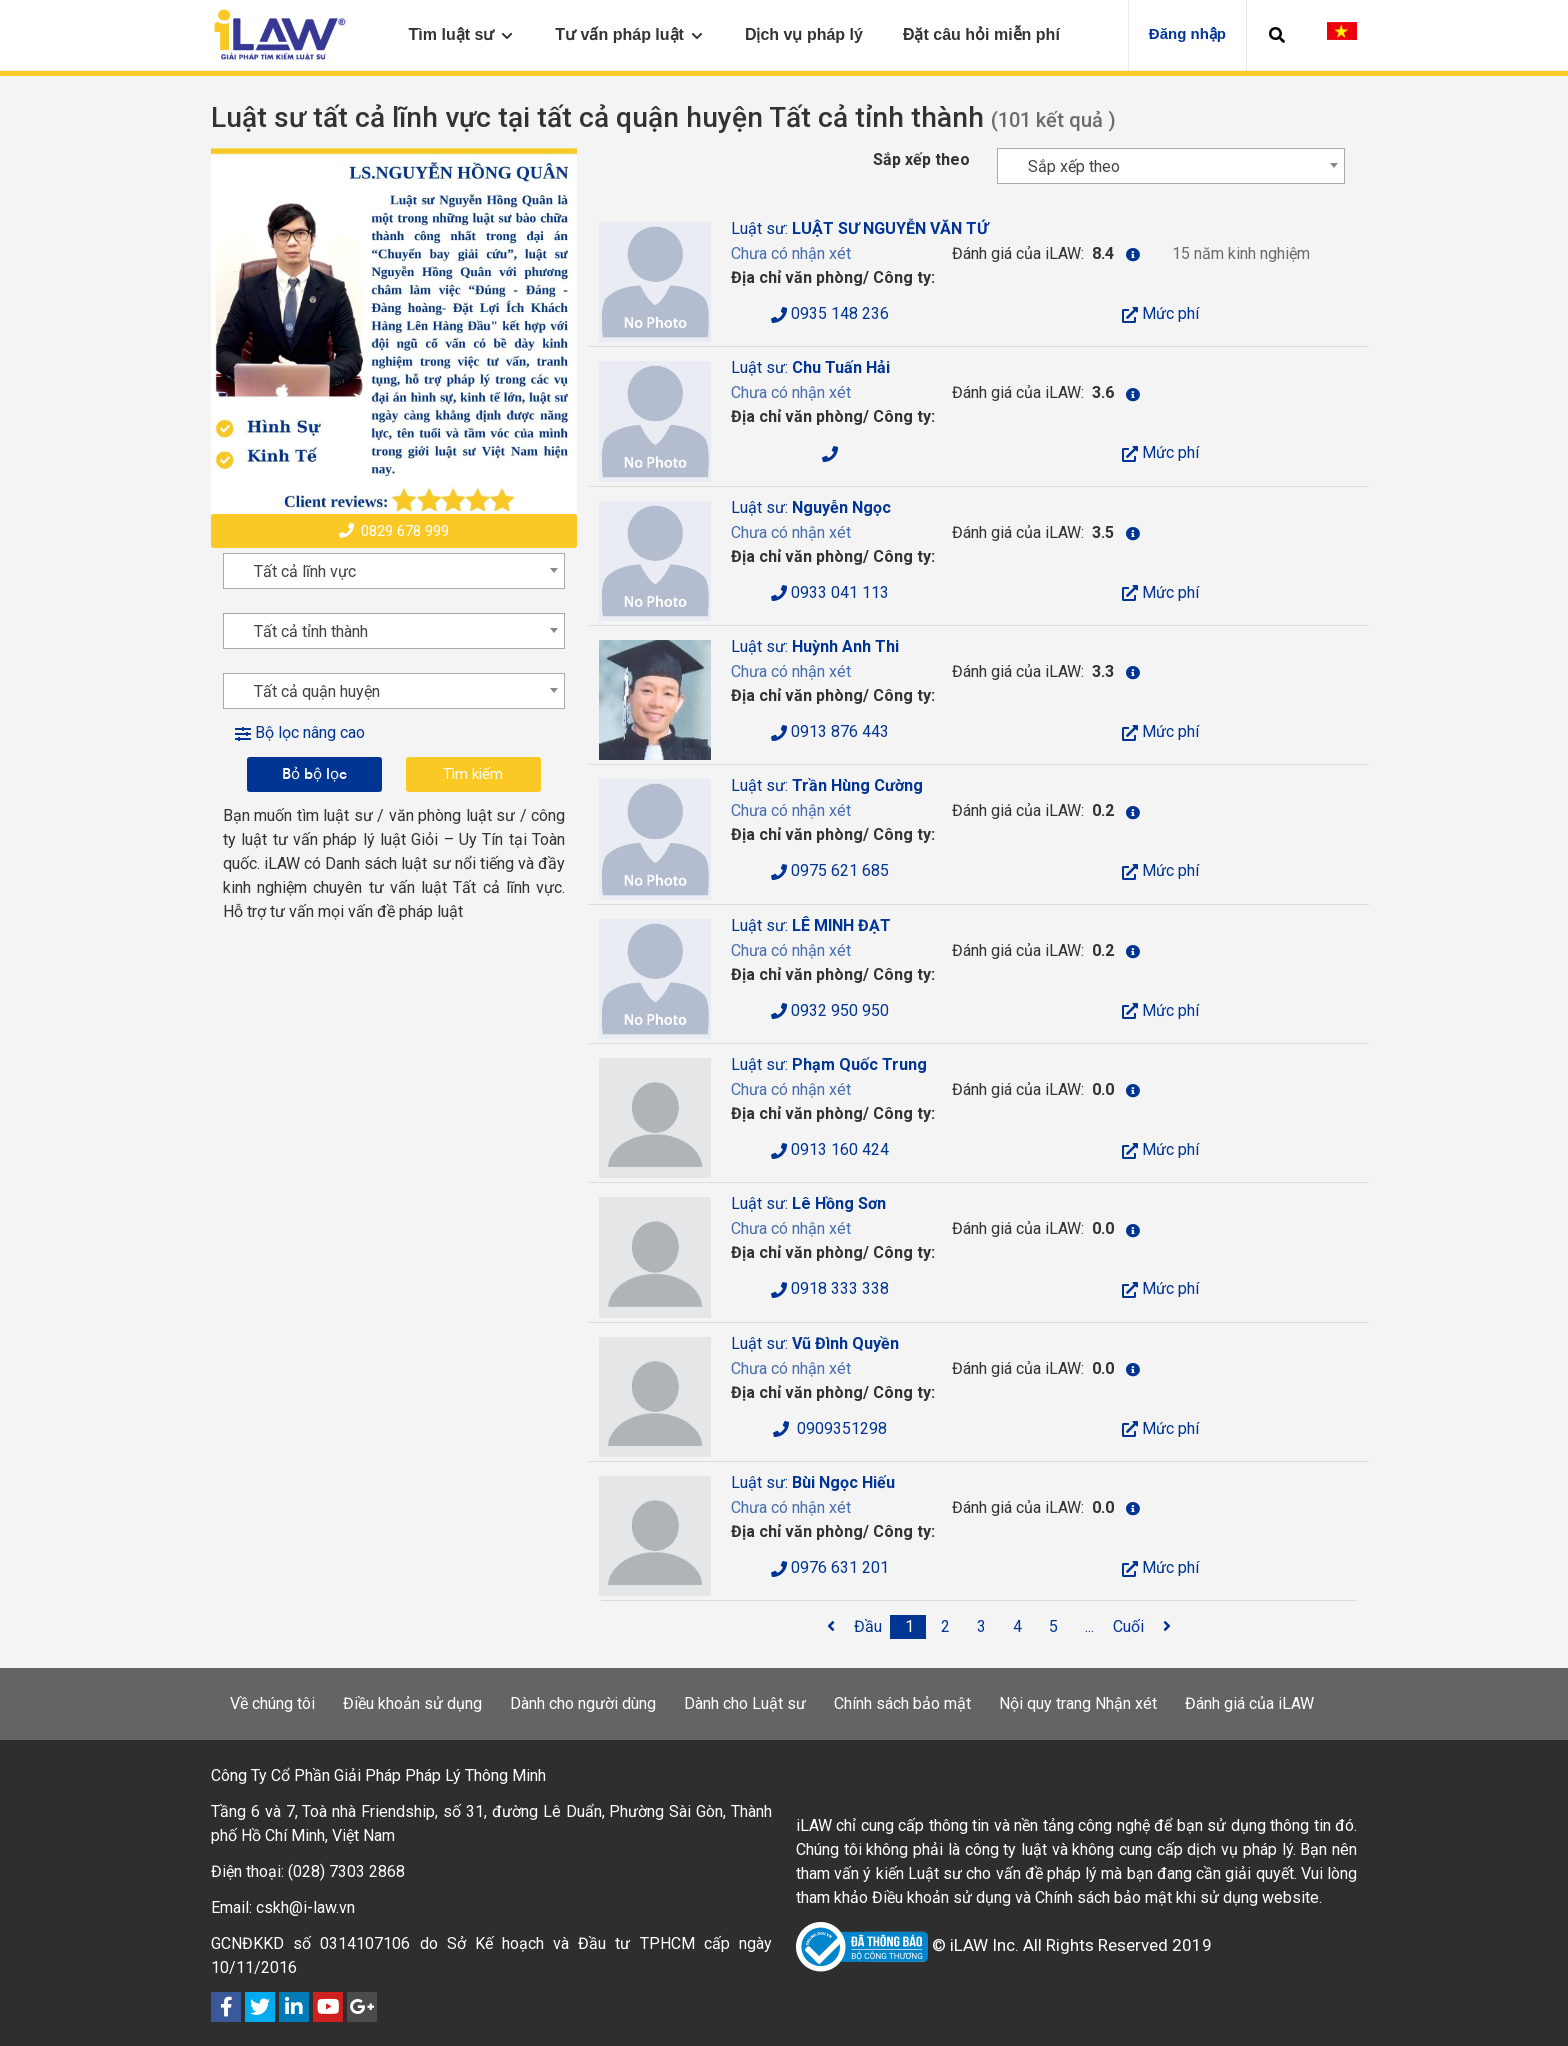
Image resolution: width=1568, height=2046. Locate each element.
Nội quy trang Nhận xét (1078, 1703)
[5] (1054, 1627)
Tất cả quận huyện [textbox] (317, 691)
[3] (982, 1627)
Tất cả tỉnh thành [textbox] (311, 631)
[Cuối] (1128, 1627)
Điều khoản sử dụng (412, 1703)
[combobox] (1171, 166)
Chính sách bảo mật (902, 1703)
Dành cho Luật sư (745, 1703)
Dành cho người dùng (583, 1703)
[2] (946, 1627)
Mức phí (1160, 313)
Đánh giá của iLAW (1249, 1703)
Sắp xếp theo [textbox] (1074, 166)
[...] (1090, 1627)
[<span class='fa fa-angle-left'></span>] (831, 1627)
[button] (1277, 35)
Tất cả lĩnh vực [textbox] (305, 571)
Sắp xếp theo (921, 159)
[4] (1018, 1627)
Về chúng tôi (272, 1703)
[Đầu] (868, 1627)
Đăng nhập (1187, 33)
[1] (910, 1627)
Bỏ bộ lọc (314, 773)
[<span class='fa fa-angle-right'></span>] (1167, 1627)
